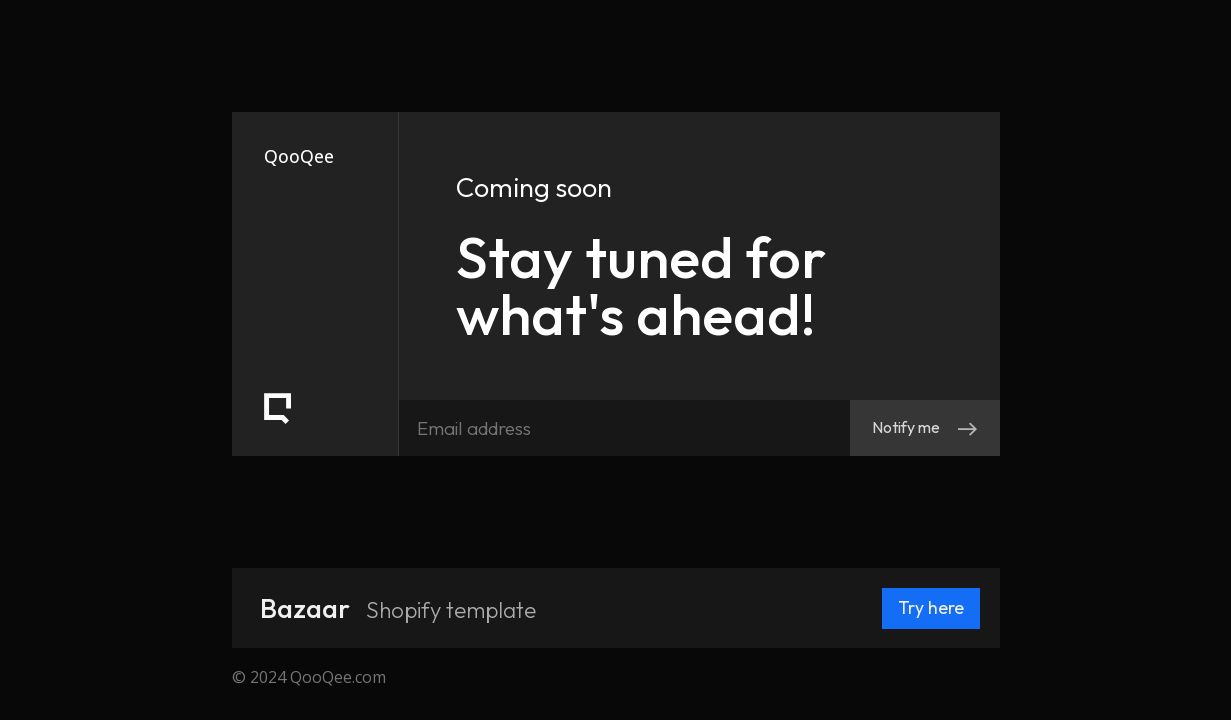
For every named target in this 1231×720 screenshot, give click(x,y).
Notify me (925, 427)
